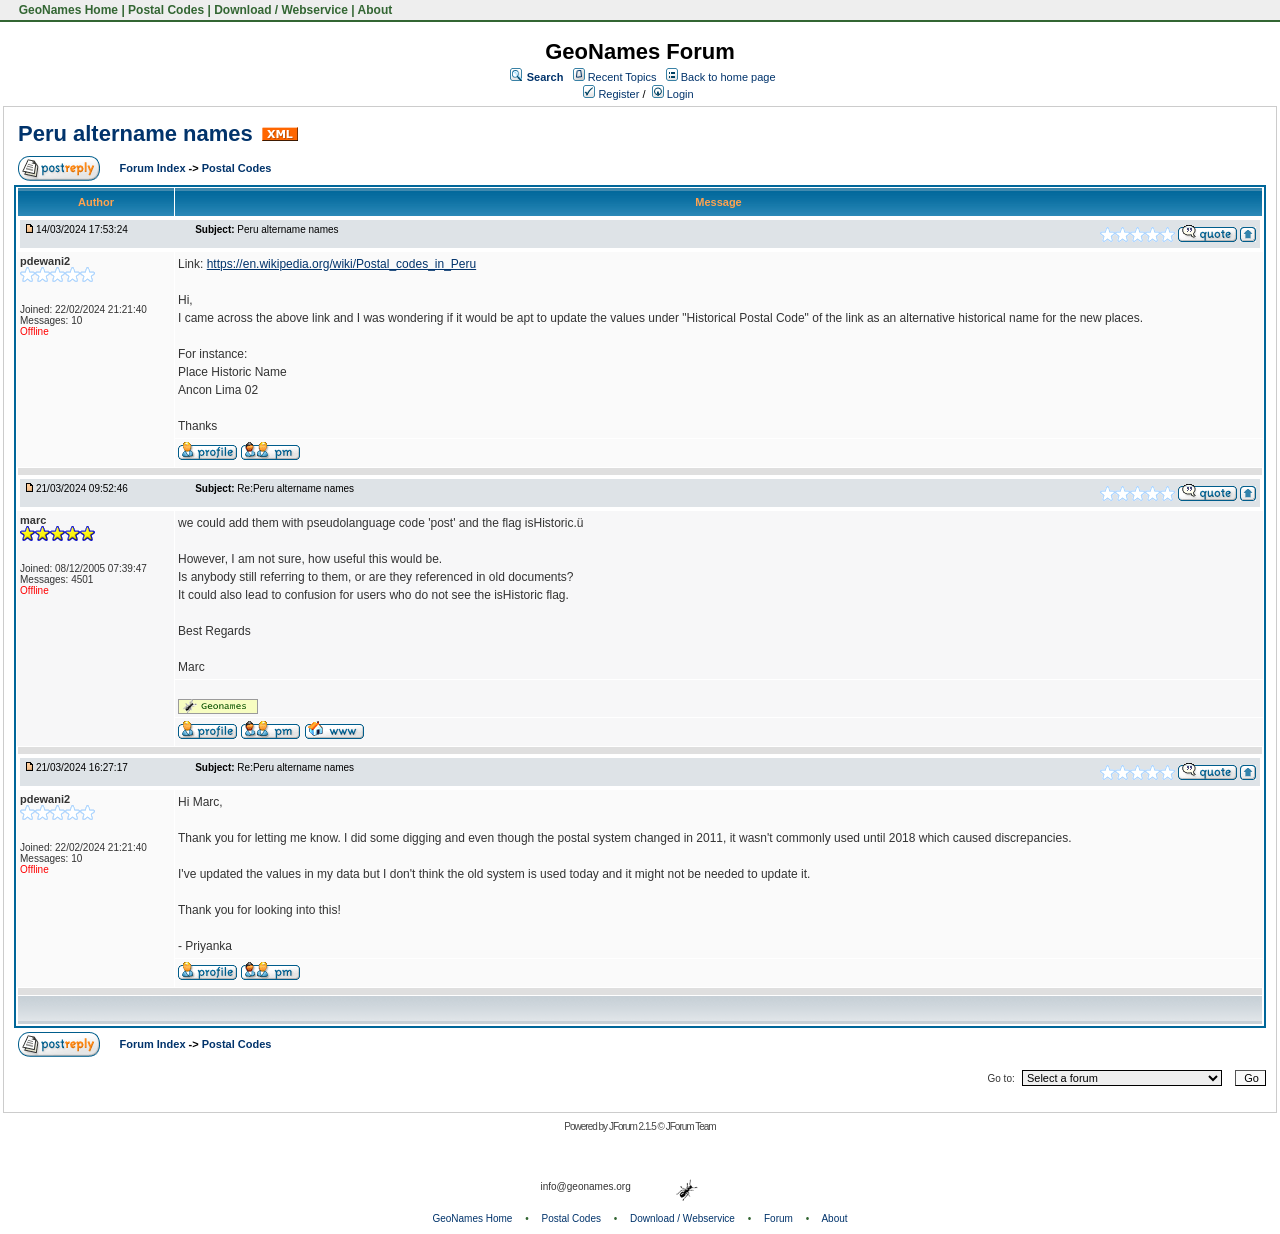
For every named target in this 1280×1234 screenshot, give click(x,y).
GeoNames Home (66, 10)
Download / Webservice (281, 10)
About (375, 10)
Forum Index (154, 168)
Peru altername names (135, 133)
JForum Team (691, 1126)
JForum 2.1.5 (633, 1126)
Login (673, 94)
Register (611, 94)
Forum (778, 1218)
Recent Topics (622, 77)
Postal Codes (166, 10)
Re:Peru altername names (295, 488)
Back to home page (728, 77)
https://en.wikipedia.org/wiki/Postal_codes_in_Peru (341, 264)
